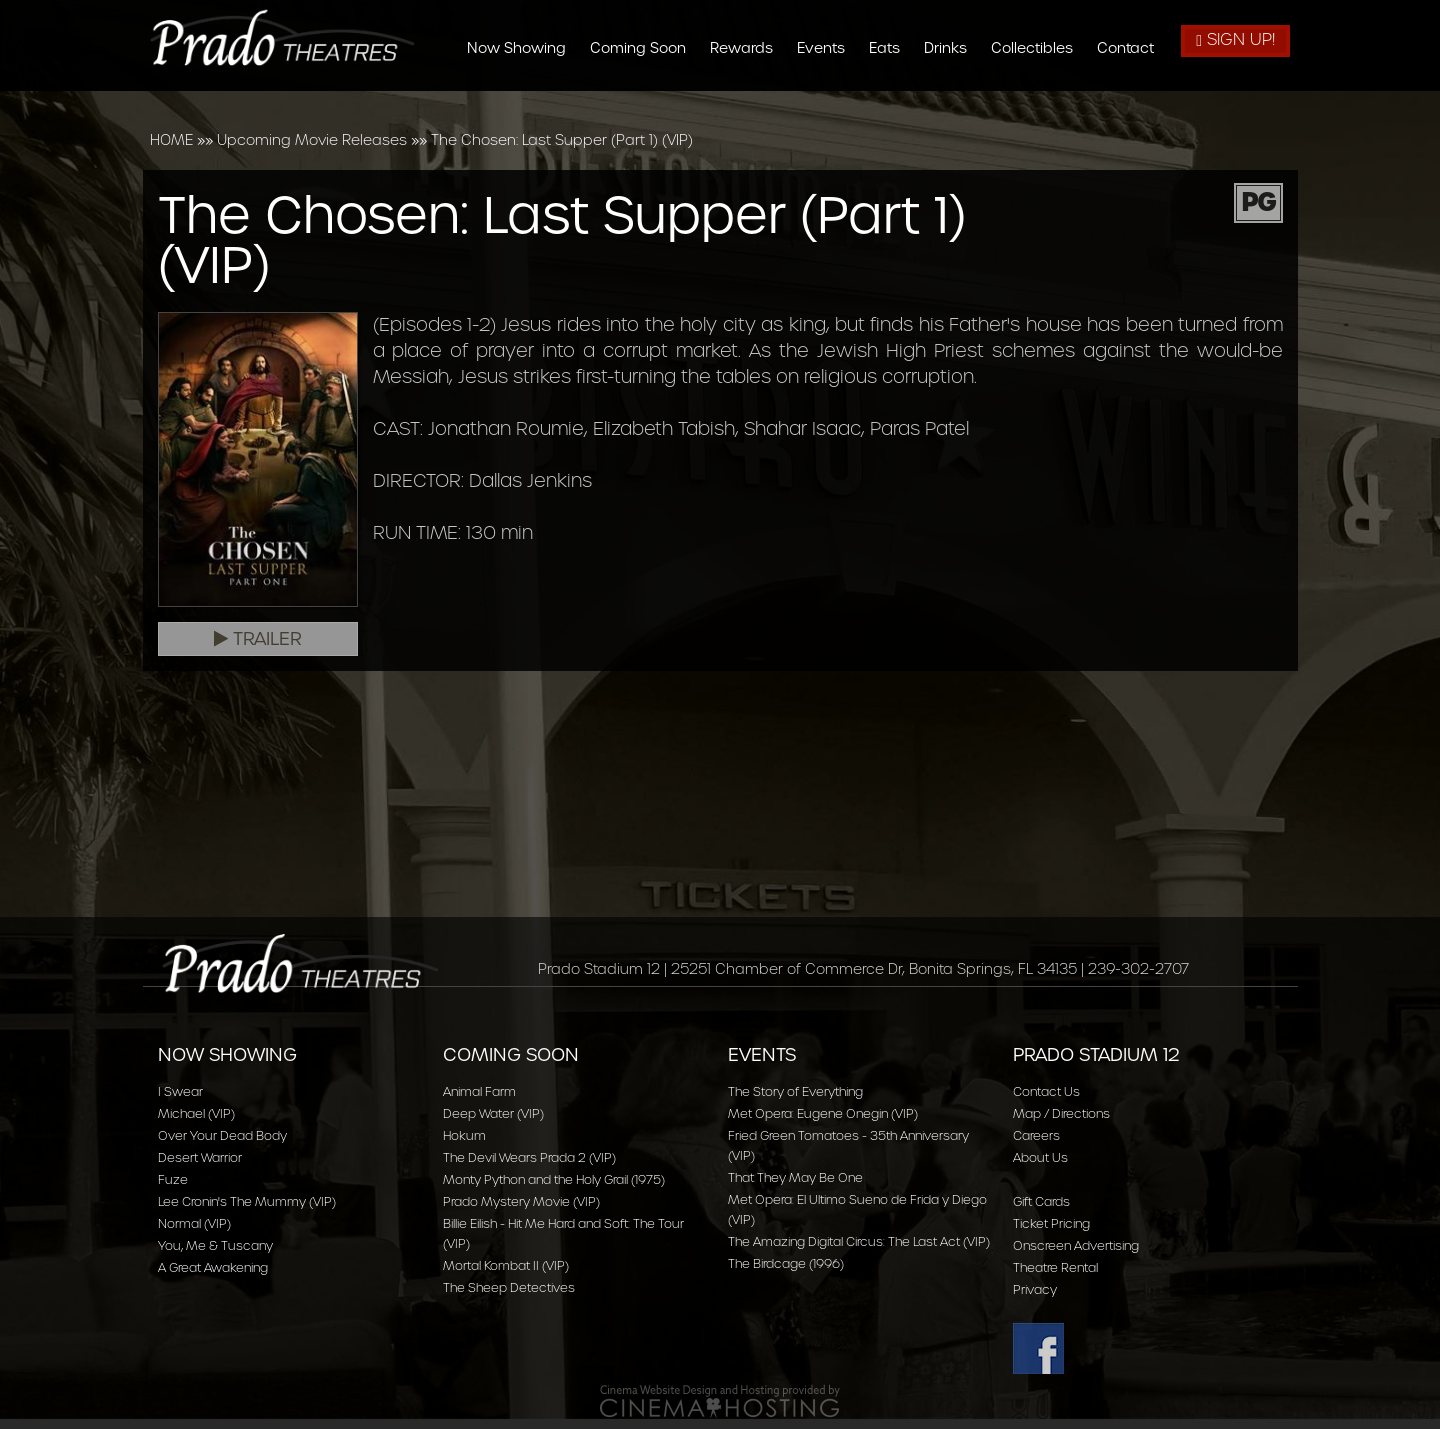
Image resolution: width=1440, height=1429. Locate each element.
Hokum (464, 1135)
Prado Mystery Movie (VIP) (521, 1201)
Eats (892, 48)
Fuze (173, 1179)
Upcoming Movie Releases (312, 140)
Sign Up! (1235, 39)
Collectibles (1040, 48)
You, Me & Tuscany (215, 1245)
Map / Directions (1061, 1113)
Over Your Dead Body (222, 1135)
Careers (1036, 1135)
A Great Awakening (213, 1267)
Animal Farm (479, 1091)
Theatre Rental (1055, 1267)
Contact (1133, 48)
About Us (1040, 1157)
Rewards (749, 48)
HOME (171, 140)
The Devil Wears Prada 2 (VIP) (529, 1157)
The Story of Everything (795, 1091)
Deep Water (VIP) (493, 1113)
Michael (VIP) (196, 1113)
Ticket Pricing (1051, 1223)
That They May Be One (795, 1177)
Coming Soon (646, 48)
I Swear (180, 1091)
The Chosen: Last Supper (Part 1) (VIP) (562, 140)
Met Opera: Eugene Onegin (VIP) (823, 1113)
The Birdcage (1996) (786, 1263)
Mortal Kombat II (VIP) (506, 1265)
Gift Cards (1041, 1201)
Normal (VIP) (194, 1223)
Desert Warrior (200, 1157)
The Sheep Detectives (509, 1287)
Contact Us (1046, 1091)
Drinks (953, 48)
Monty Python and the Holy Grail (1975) (554, 1179)
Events (829, 48)
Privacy (1035, 1289)
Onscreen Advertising (1076, 1245)
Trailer (258, 639)
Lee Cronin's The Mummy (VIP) (247, 1201)
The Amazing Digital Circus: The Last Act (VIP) (859, 1241)
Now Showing (524, 48)
